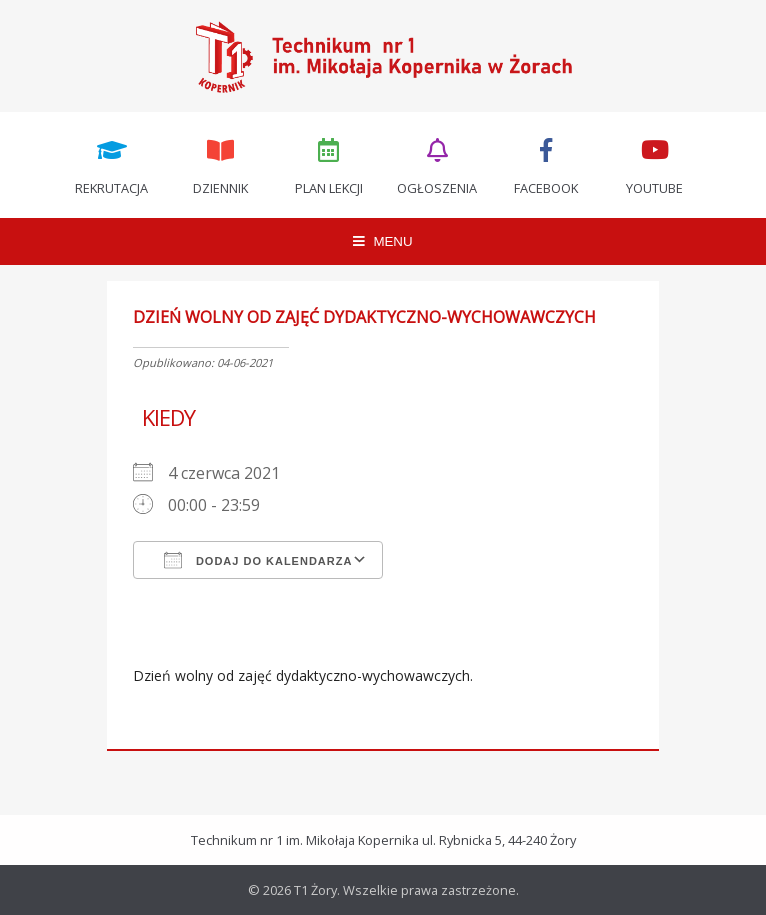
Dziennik (220, 165)
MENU (382, 241)
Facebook (546, 165)
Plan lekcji (329, 165)
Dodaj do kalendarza (258, 560)
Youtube (655, 165)
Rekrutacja (112, 165)
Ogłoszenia (438, 165)
